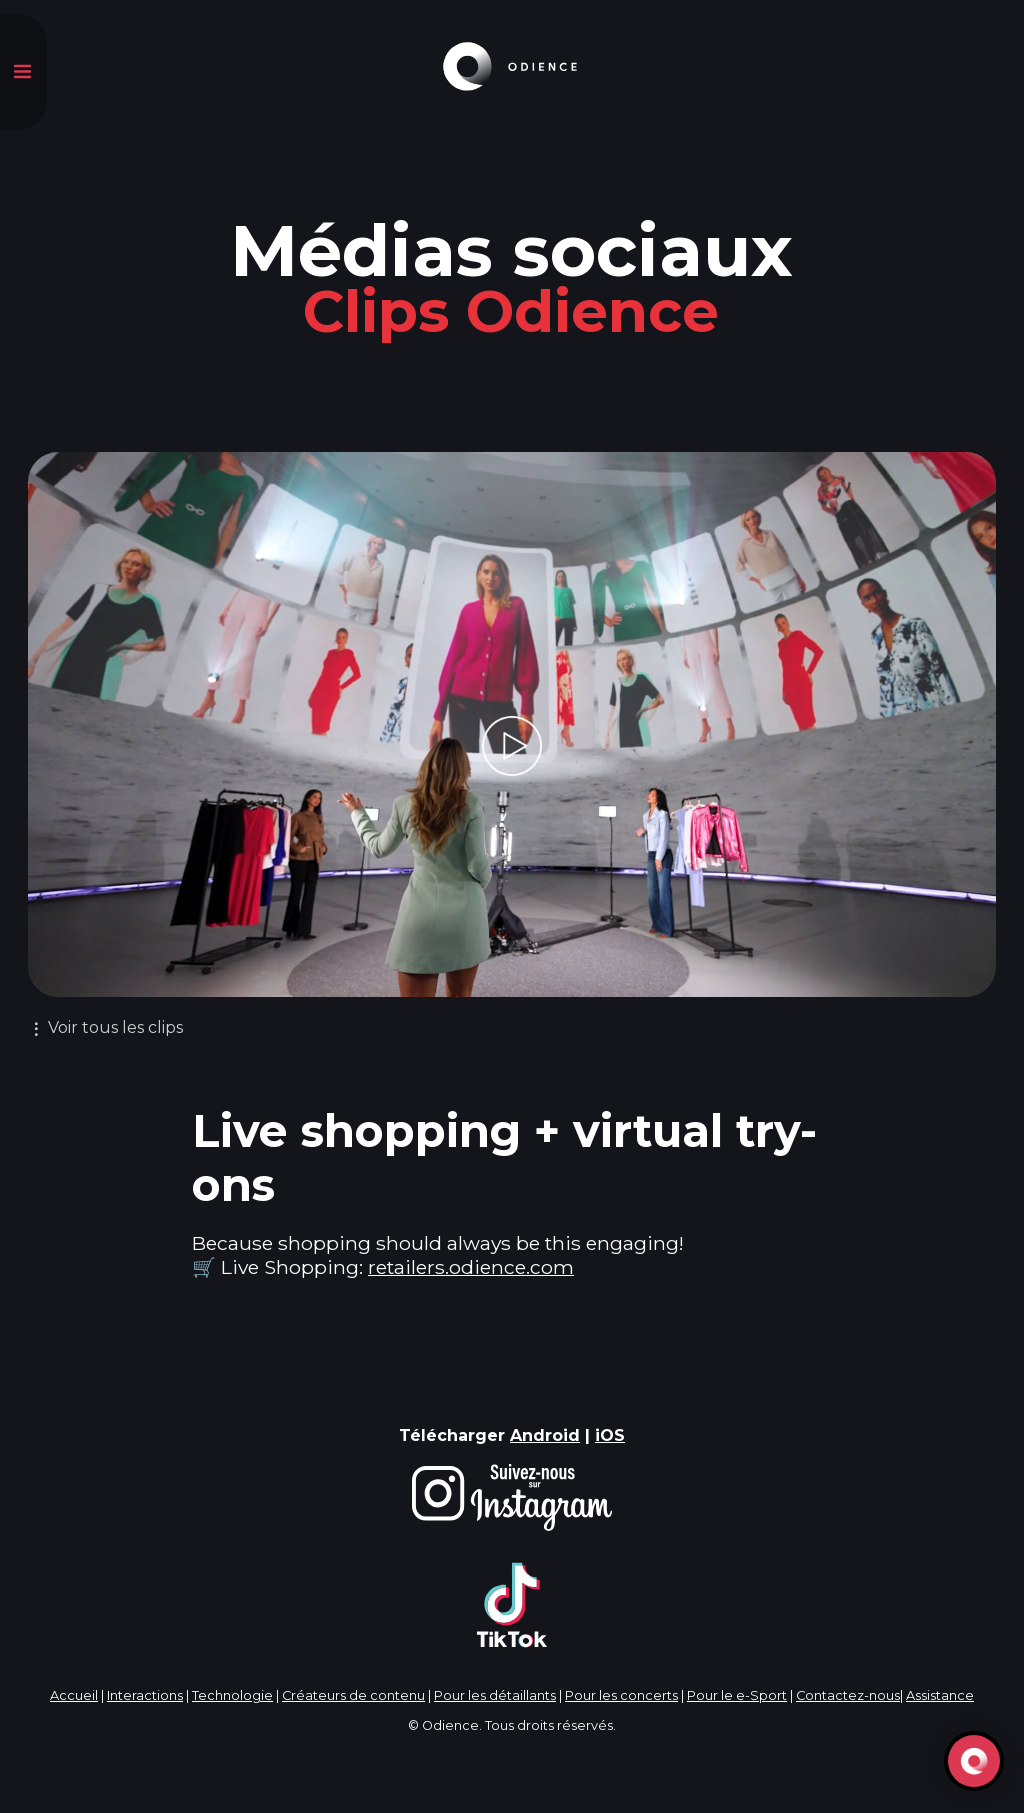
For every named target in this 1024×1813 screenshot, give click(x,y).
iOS (610, 1435)
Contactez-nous (848, 1695)
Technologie (232, 1695)
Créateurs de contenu (353, 1695)
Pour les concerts (621, 1695)
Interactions (145, 1695)
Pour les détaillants (495, 1695)
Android (545, 1435)
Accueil (74, 1695)
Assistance (940, 1695)
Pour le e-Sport (737, 1695)
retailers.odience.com (471, 1267)
